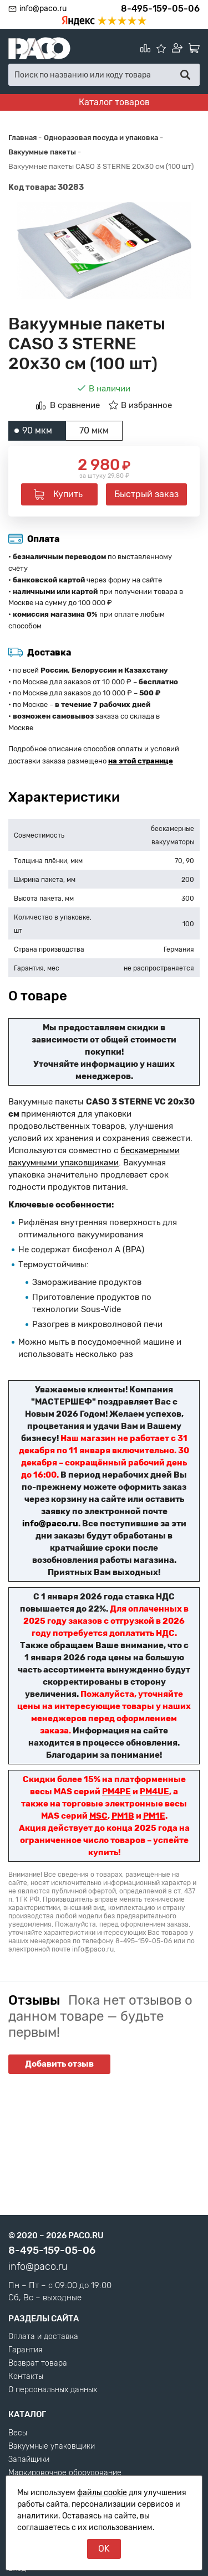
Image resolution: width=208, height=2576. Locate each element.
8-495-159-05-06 (160, 8)
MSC (98, 1816)
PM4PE (116, 1792)
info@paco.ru (43, 8)
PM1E (154, 1816)
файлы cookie (102, 2492)
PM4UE (154, 1792)
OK (104, 2548)
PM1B (122, 1816)
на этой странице (140, 761)
